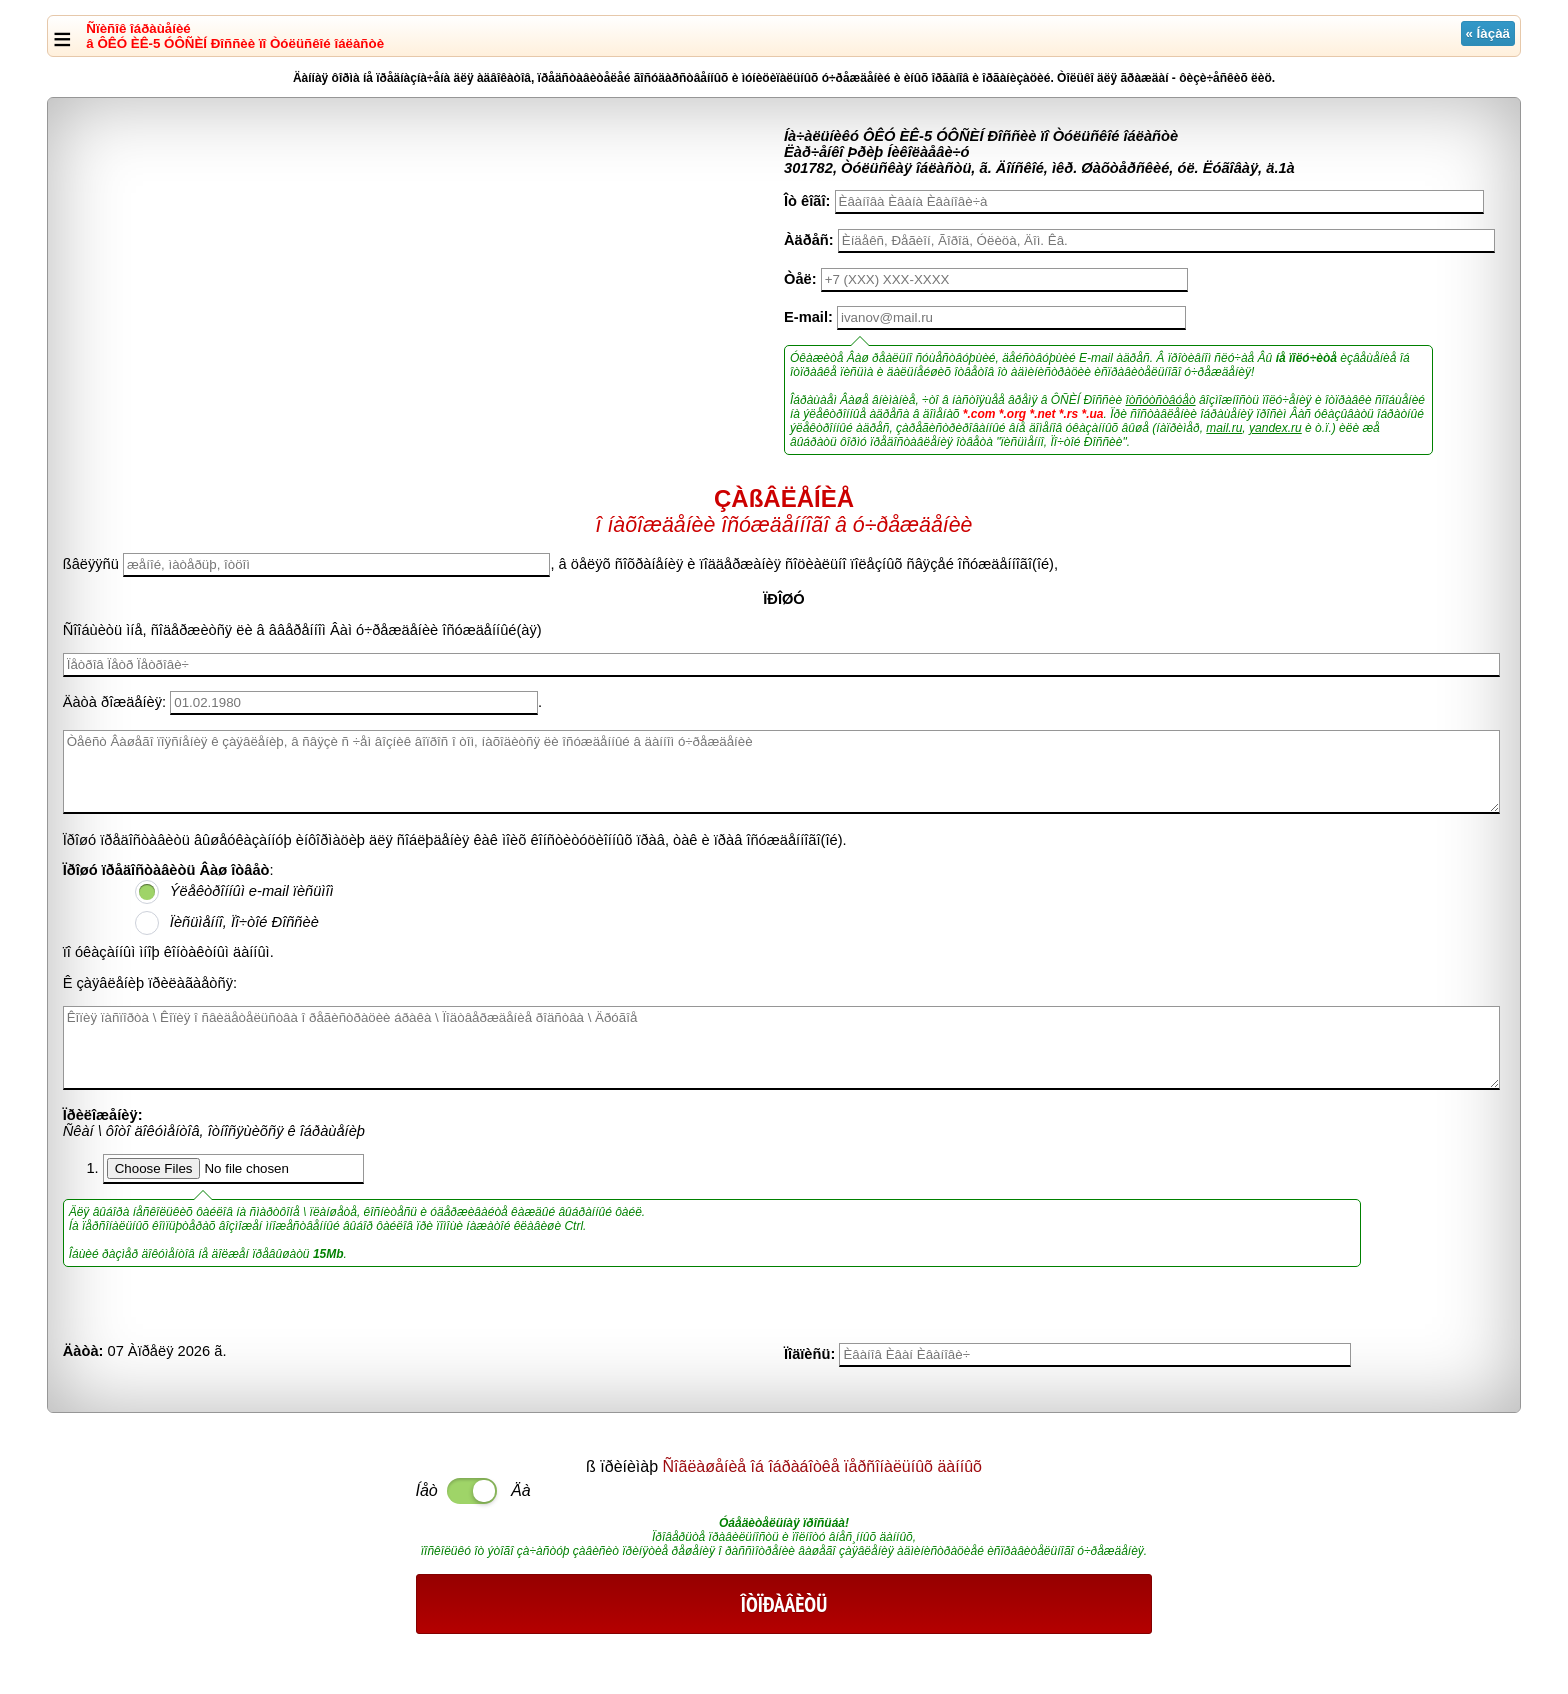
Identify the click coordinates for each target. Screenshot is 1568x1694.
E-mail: (808, 317)
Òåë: (800, 279)
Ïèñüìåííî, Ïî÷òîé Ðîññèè (244, 922)
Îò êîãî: (807, 201)
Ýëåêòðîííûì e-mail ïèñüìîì (252, 891)
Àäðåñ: (809, 240)
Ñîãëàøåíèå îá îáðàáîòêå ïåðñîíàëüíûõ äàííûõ (822, 1466)
